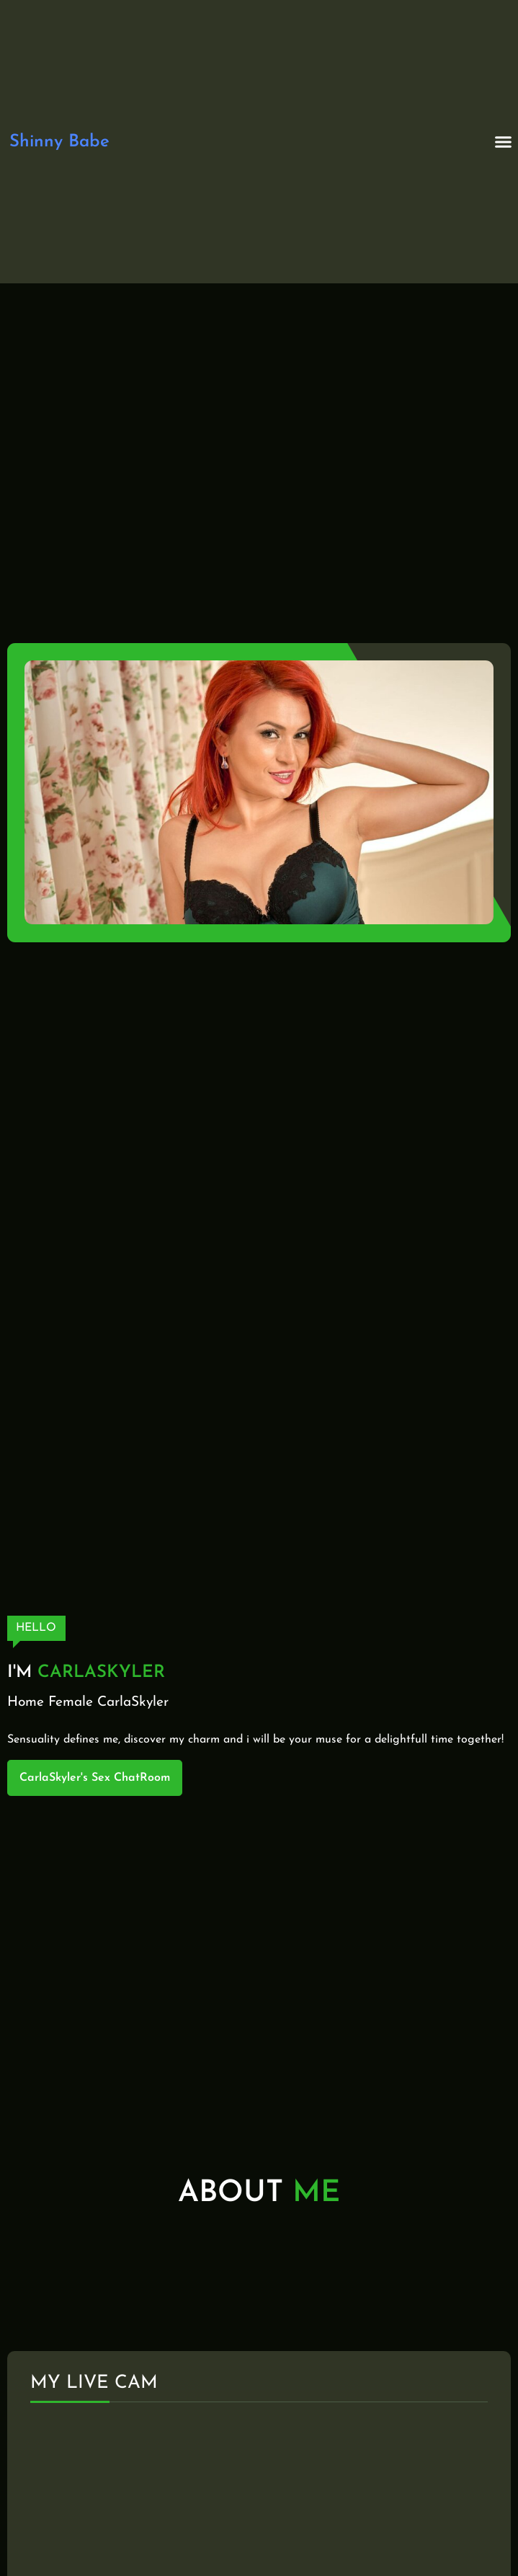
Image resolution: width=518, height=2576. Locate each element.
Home (25, 1702)
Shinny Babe (59, 142)
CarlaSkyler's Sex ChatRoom (94, 1778)
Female (70, 1702)
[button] (503, 142)
